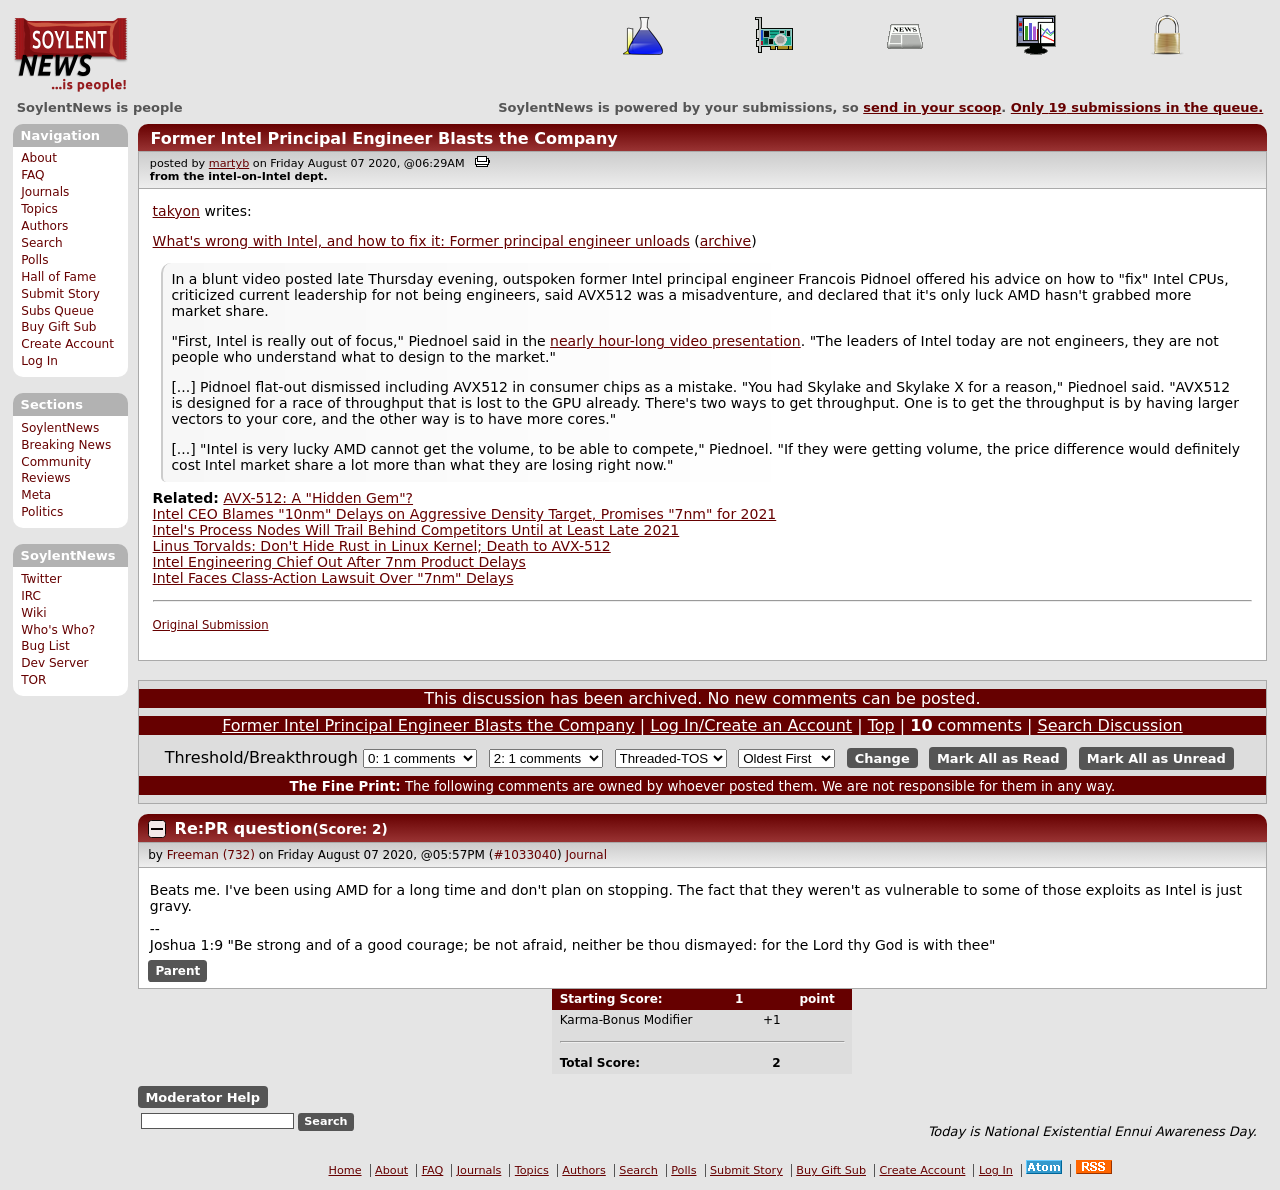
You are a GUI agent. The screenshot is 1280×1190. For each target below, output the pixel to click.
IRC (31, 596)
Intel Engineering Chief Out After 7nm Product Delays (339, 562)
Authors (44, 226)
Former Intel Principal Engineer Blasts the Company (383, 138)
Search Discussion (1110, 725)
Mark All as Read (998, 758)
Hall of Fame (58, 277)
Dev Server (54, 663)
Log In (39, 361)
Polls (34, 260)
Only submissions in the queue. (1137, 107)
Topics (39, 209)
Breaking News (66, 445)
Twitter (41, 579)
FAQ (32, 175)
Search (42, 243)
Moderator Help (202, 1097)
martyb (229, 163)
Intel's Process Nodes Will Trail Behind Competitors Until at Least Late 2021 (416, 530)
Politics (42, 512)
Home (345, 1170)
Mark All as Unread (1156, 758)
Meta (36, 495)
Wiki (33, 613)
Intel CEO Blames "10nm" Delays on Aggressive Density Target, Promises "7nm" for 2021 (465, 514)
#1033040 (525, 855)
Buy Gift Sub (58, 327)
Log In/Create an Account (751, 725)
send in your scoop (932, 107)
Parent (177, 971)
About (39, 158)
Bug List (45, 646)
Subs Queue (57, 311)
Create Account (67, 344)
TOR (33, 680)
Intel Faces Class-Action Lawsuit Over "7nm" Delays (333, 578)
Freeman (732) (211, 855)
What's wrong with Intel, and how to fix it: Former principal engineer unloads (421, 241)
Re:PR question (244, 828)
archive (725, 241)
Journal (586, 855)
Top (881, 725)
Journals (45, 192)
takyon (176, 211)
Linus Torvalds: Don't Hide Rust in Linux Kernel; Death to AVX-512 (382, 546)
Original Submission (211, 625)
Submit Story (60, 294)
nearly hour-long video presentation (675, 341)
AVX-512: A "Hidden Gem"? (318, 498)
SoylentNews (70, 55)
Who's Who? (58, 630)
